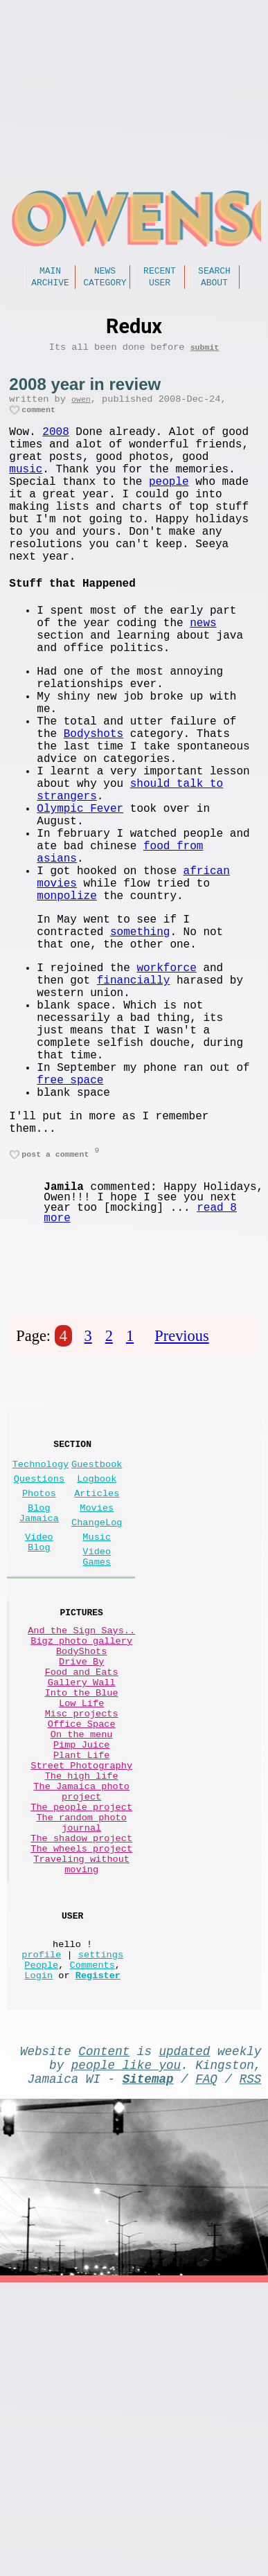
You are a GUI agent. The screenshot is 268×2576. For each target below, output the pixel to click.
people (169, 507)
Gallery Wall (82, 1883)
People (41, 2228)
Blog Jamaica (39, 1685)
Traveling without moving (81, 2113)
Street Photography (81, 1988)
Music (96, 1713)
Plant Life (81, 1975)
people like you (126, 2337)
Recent (159, 272)
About (214, 286)
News (105, 272)
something (140, 1046)
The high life (81, 2001)
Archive (50, 286)
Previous (181, 1491)
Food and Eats (81, 1869)
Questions (39, 1644)
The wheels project (81, 2093)
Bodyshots (93, 806)
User (159, 286)
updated (185, 2320)
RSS (251, 2353)
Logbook (96, 1644)
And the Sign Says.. (81, 1817)
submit (205, 353)
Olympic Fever (80, 897)
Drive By (81, 1856)
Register (97, 2241)
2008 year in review (85, 391)
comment (38, 421)
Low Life (81, 1909)
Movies (97, 1678)
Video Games (96, 1737)
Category (104, 286)
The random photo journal (81, 2061)
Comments (92, 2228)
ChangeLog (96, 1696)
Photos (39, 1661)
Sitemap (148, 2353)
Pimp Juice (81, 1962)
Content (103, 2320)
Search (214, 272)
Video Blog (39, 1720)
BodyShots (81, 1843)
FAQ (206, 2353)
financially (133, 1102)
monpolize (66, 1004)
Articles (96, 1661)
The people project (81, 2041)
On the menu (82, 1948)
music (25, 491)
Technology (40, 1626)
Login (38, 2241)
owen (81, 408)
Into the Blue (81, 1896)
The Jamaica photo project (81, 2021)
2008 (55, 446)
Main (50, 272)
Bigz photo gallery (81, 1830)
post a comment (55, 1309)
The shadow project (81, 2080)
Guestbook (96, 1626)
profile (41, 2215)
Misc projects (81, 1922)
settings (100, 2215)
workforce (166, 1087)
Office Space (82, 1935)
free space (70, 1224)
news (203, 673)
